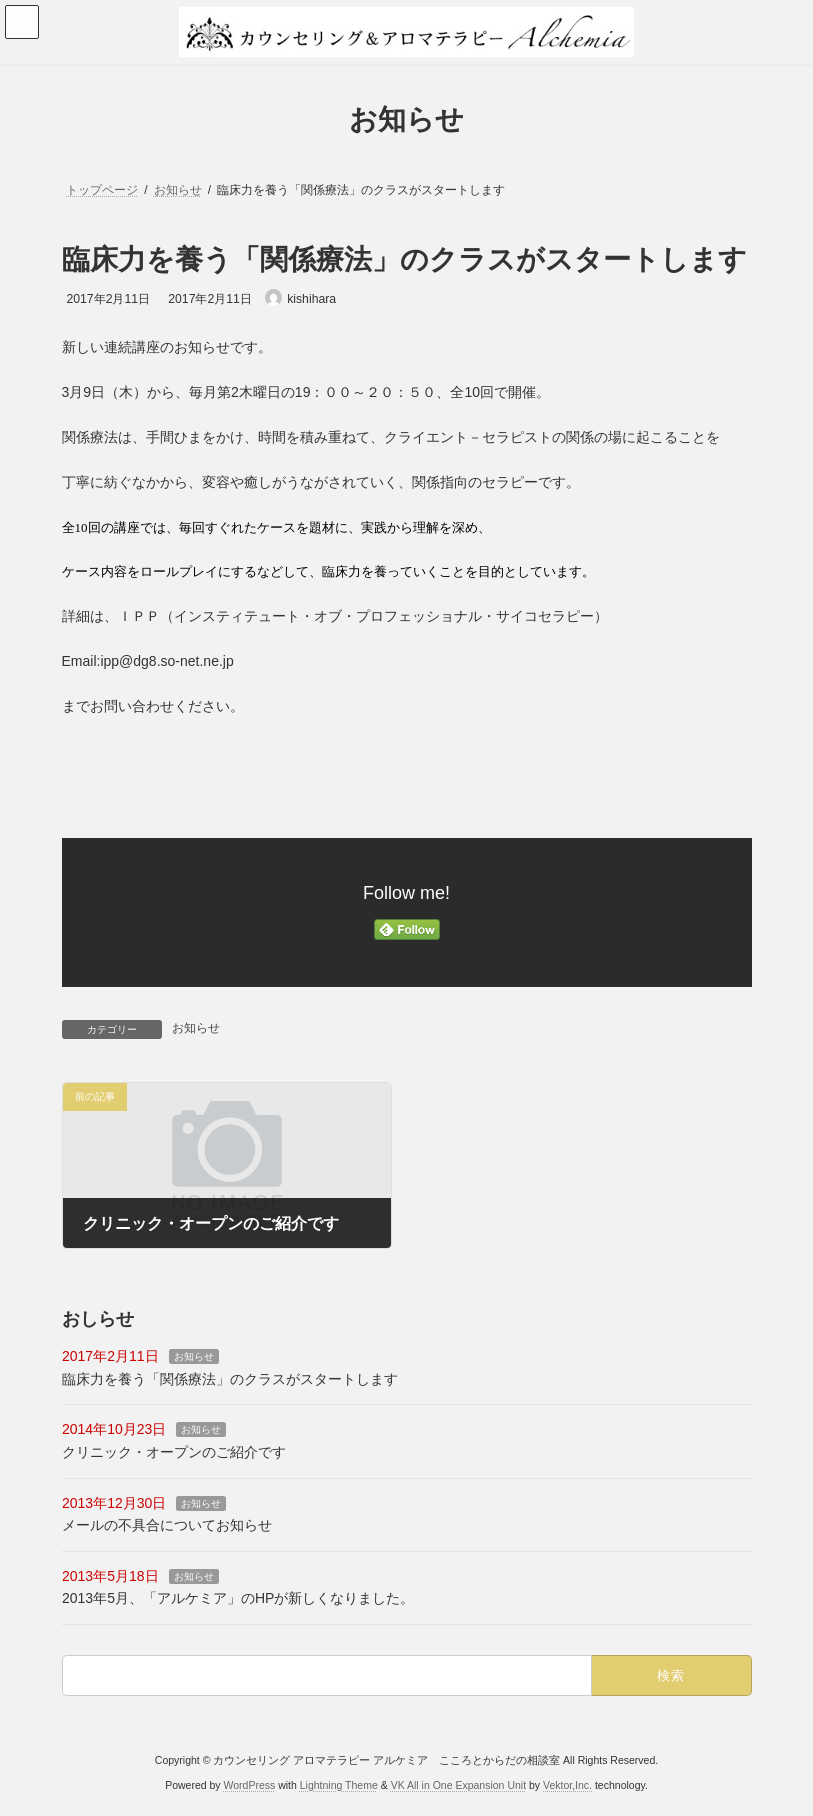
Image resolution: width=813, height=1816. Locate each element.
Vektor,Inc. (567, 1785)
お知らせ (196, 1028)
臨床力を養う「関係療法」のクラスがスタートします (230, 1379)
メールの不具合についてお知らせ (167, 1525)
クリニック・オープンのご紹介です (174, 1452)
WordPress (250, 1785)
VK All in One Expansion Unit (458, 1785)
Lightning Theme (339, 1785)
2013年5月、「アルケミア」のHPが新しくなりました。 (238, 1598)
